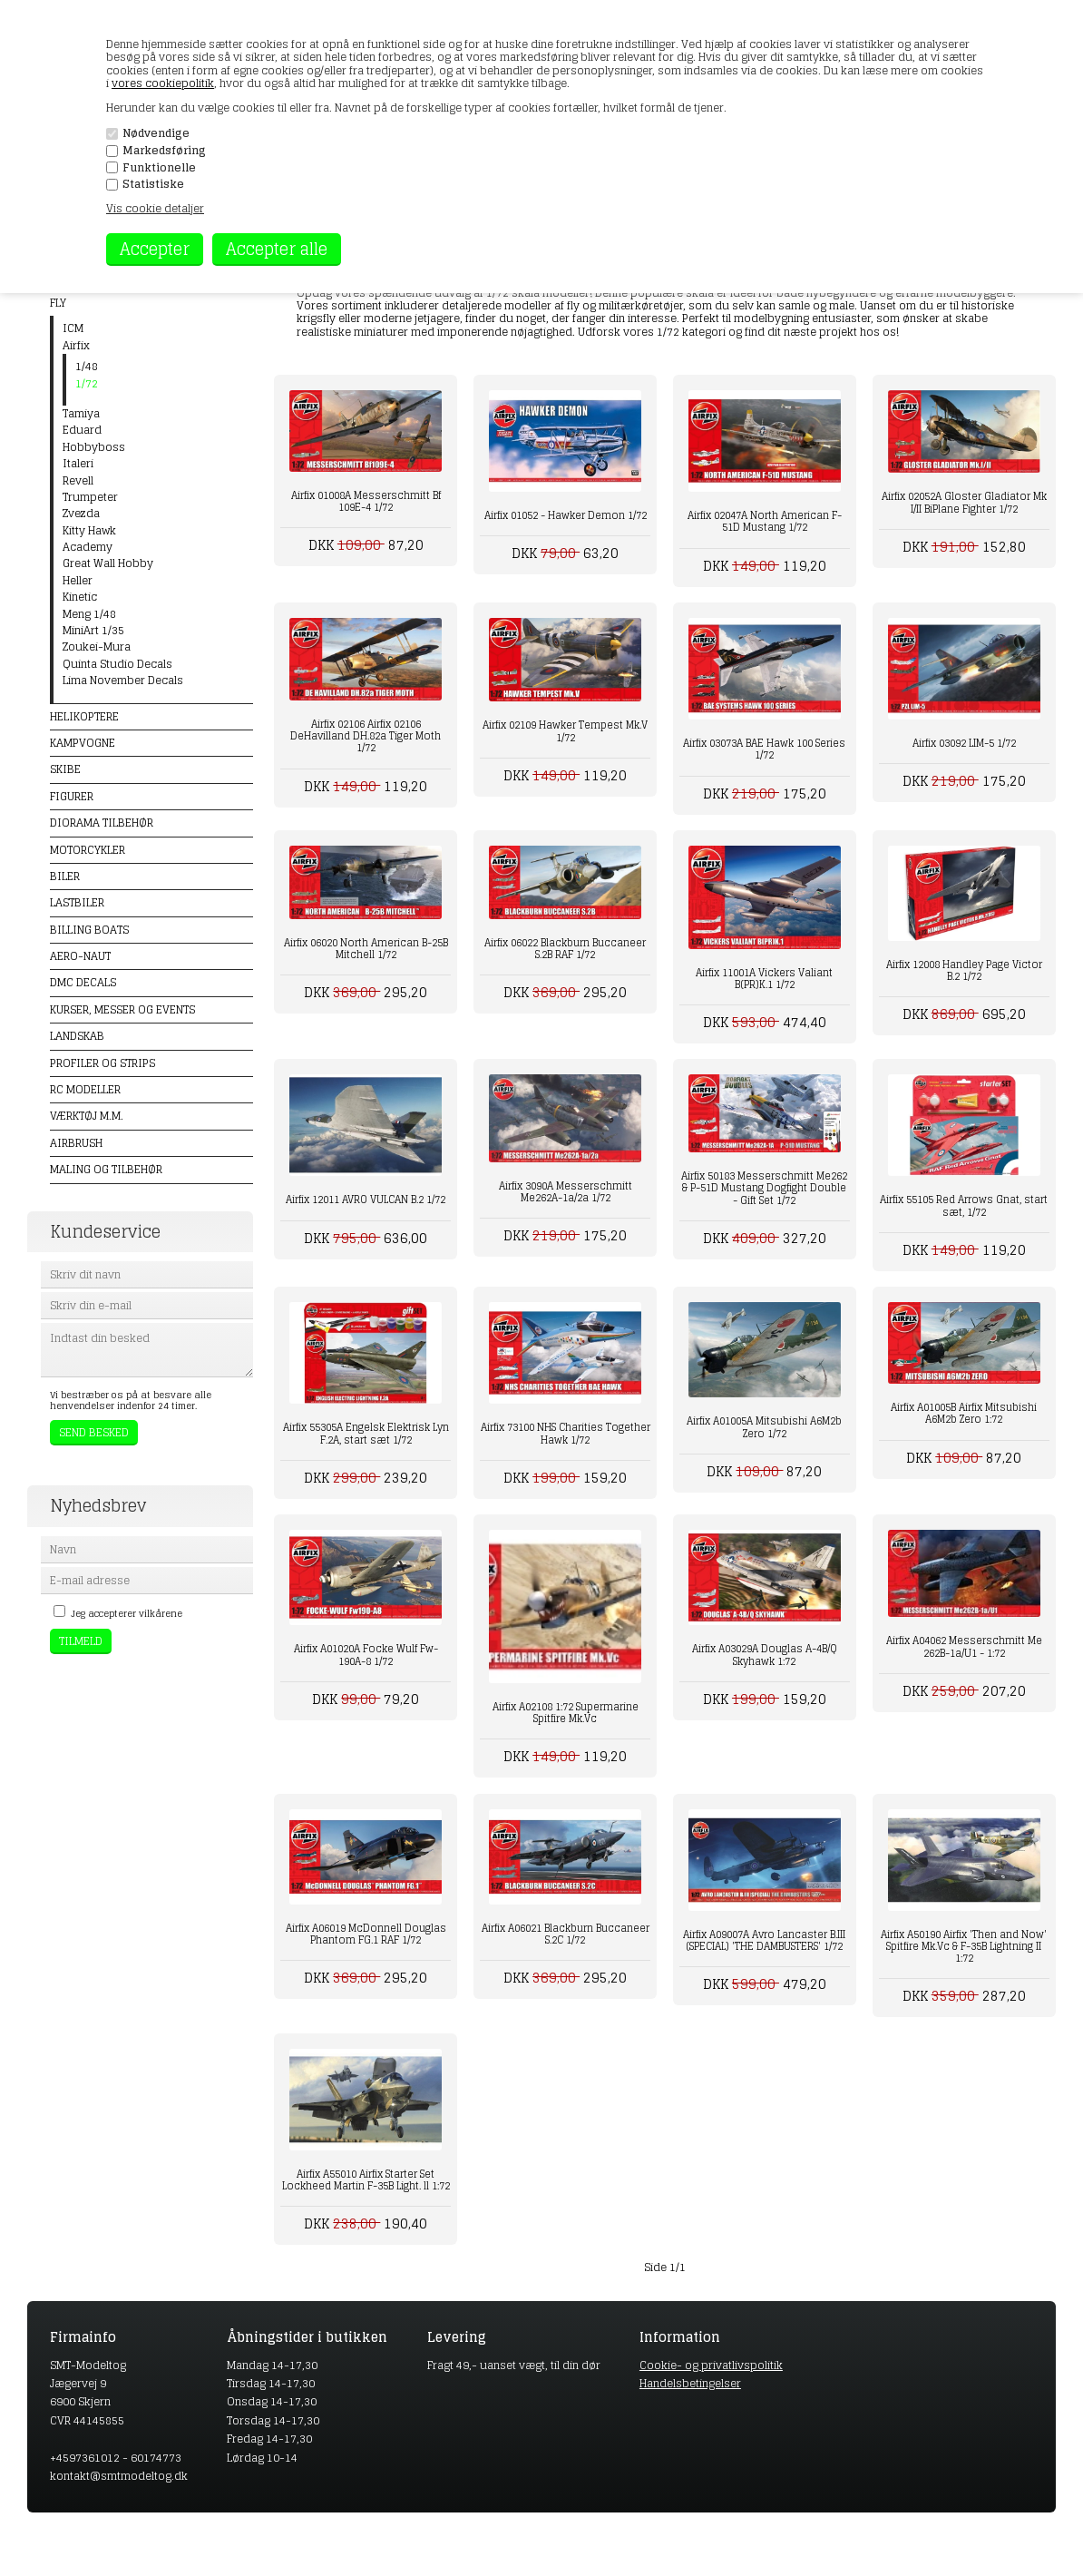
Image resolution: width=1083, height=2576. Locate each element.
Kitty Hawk (89, 531)
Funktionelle (159, 168)
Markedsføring (164, 150)
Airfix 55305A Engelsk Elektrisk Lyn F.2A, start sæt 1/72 (366, 1433)
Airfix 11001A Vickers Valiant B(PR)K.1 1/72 (764, 979)
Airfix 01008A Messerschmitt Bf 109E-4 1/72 (366, 501)
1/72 (86, 384)
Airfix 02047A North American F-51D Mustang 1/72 (765, 521)
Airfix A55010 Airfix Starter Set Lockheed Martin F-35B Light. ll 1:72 (366, 2180)
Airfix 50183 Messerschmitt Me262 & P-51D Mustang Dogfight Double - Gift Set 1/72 (764, 1188)
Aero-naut (80, 955)
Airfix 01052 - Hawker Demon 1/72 (565, 515)
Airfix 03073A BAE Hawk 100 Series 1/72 (764, 749)
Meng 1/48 (89, 614)
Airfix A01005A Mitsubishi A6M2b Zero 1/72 (764, 1427)
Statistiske (153, 184)
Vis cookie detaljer (155, 208)
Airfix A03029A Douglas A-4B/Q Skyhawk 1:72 (764, 1655)
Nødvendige (156, 133)
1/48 (86, 366)
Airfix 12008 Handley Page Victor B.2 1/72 (964, 970)
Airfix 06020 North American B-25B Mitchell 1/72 (366, 949)
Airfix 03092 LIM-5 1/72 (964, 743)
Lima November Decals (123, 680)
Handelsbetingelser (690, 2383)
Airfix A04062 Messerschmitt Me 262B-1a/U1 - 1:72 (964, 1646)
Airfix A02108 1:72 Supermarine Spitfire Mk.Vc (566, 1713)
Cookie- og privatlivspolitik (711, 2365)
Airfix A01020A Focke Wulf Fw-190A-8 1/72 (366, 1655)
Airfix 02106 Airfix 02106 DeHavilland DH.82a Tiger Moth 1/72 (365, 736)
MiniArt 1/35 (93, 630)
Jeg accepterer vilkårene (126, 1613)
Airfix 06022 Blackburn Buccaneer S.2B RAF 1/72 (565, 949)
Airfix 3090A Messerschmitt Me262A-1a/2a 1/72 (565, 1192)
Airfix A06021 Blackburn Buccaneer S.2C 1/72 (565, 1934)
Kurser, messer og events (122, 1009)
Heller (78, 581)
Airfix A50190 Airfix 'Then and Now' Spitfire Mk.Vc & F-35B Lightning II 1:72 (964, 1946)
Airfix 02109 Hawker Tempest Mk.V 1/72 (565, 731)
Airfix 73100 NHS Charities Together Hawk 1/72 (565, 1433)
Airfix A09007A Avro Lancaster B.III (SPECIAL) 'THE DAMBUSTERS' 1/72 (764, 1940)
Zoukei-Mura (97, 647)
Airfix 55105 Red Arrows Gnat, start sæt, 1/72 (964, 1205)
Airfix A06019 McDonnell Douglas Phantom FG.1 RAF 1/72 (366, 1934)
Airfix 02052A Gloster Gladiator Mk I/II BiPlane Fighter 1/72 (964, 502)
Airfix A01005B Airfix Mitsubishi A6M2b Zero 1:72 (964, 1413)
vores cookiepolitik (163, 83)
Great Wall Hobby (108, 563)
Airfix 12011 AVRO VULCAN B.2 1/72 (365, 1199)
